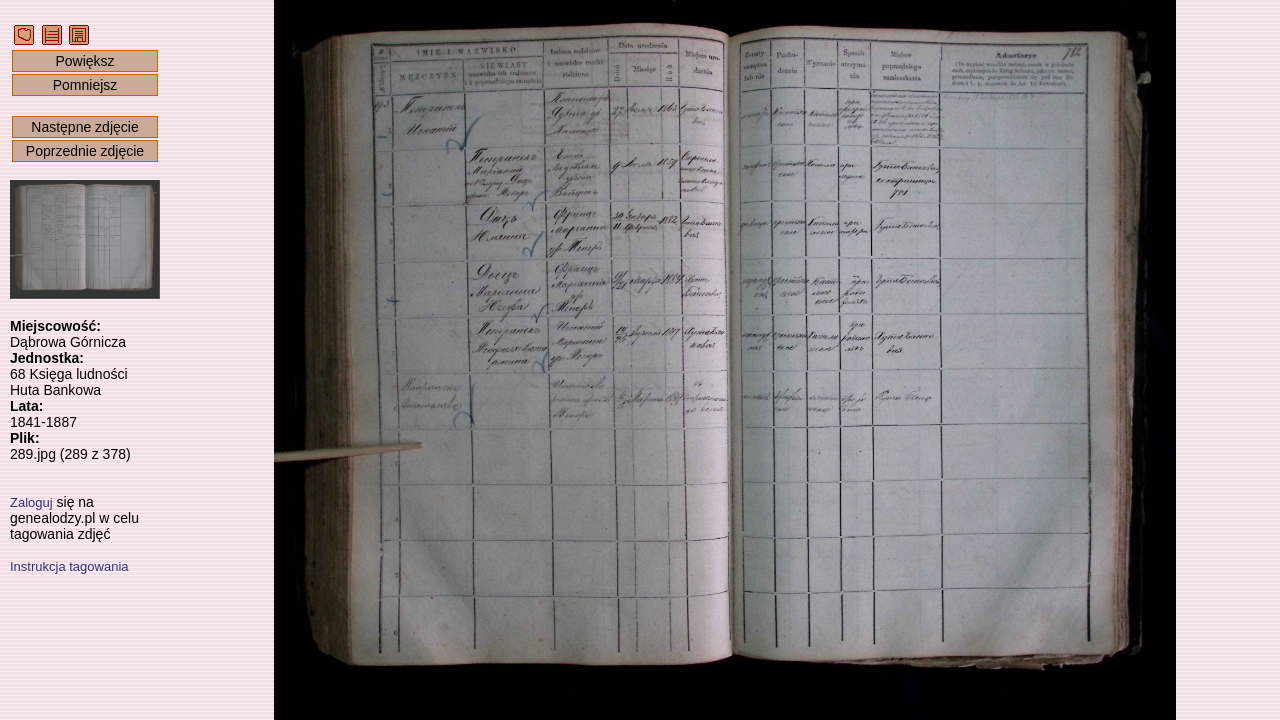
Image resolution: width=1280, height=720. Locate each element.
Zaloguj (31, 502)
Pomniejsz (85, 85)
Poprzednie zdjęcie (85, 151)
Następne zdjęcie (84, 127)
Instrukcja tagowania (69, 566)
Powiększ (84, 61)
